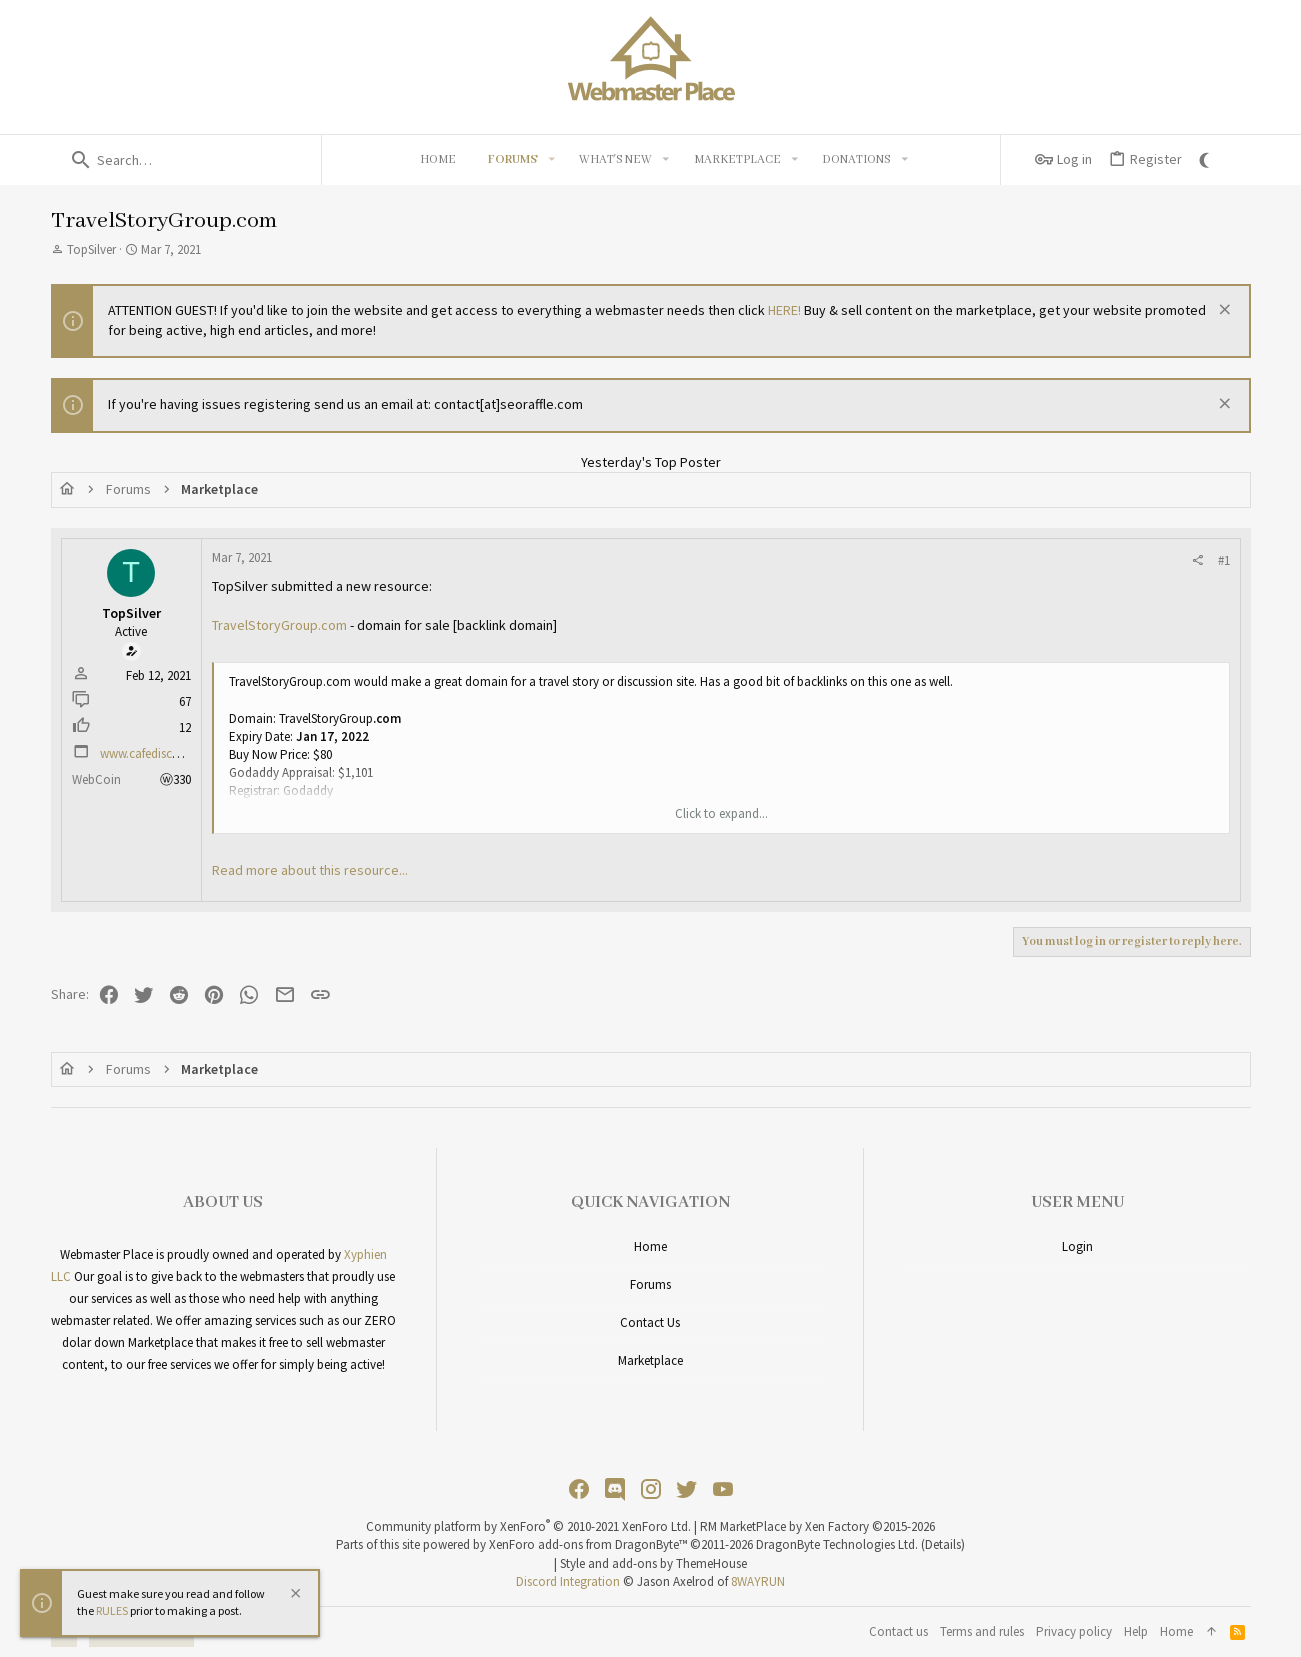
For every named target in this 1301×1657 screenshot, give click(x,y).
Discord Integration (568, 1581)
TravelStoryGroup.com (279, 625)
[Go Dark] (1207, 160)
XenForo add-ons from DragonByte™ (588, 1544)
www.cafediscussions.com (170, 753)
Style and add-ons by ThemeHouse (653, 1563)
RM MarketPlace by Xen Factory (817, 1526)
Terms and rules (982, 1631)
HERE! (784, 310)
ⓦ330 (175, 779)
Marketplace (650, 1360)
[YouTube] (723, 1489)
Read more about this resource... (310, 870)
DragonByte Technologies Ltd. (837, 1544)
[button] (551, 159)
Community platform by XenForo (528, 1526)
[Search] (186, 160)
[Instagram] (651, 1489)
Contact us (650, 1322)
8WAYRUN (758, 1581)
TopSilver (91, 249)
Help (1136, 1631)
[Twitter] (687, 1489)
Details (943, 1544)
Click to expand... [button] (721, 813)
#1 (1224, 560)
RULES (112, 1610)
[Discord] (615, 1489)
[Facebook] (579, 1489)
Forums (650, 1284)
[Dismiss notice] (1222, 311)
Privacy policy (1074, 1631)
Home (650, 1246)
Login (1077, 1246)
